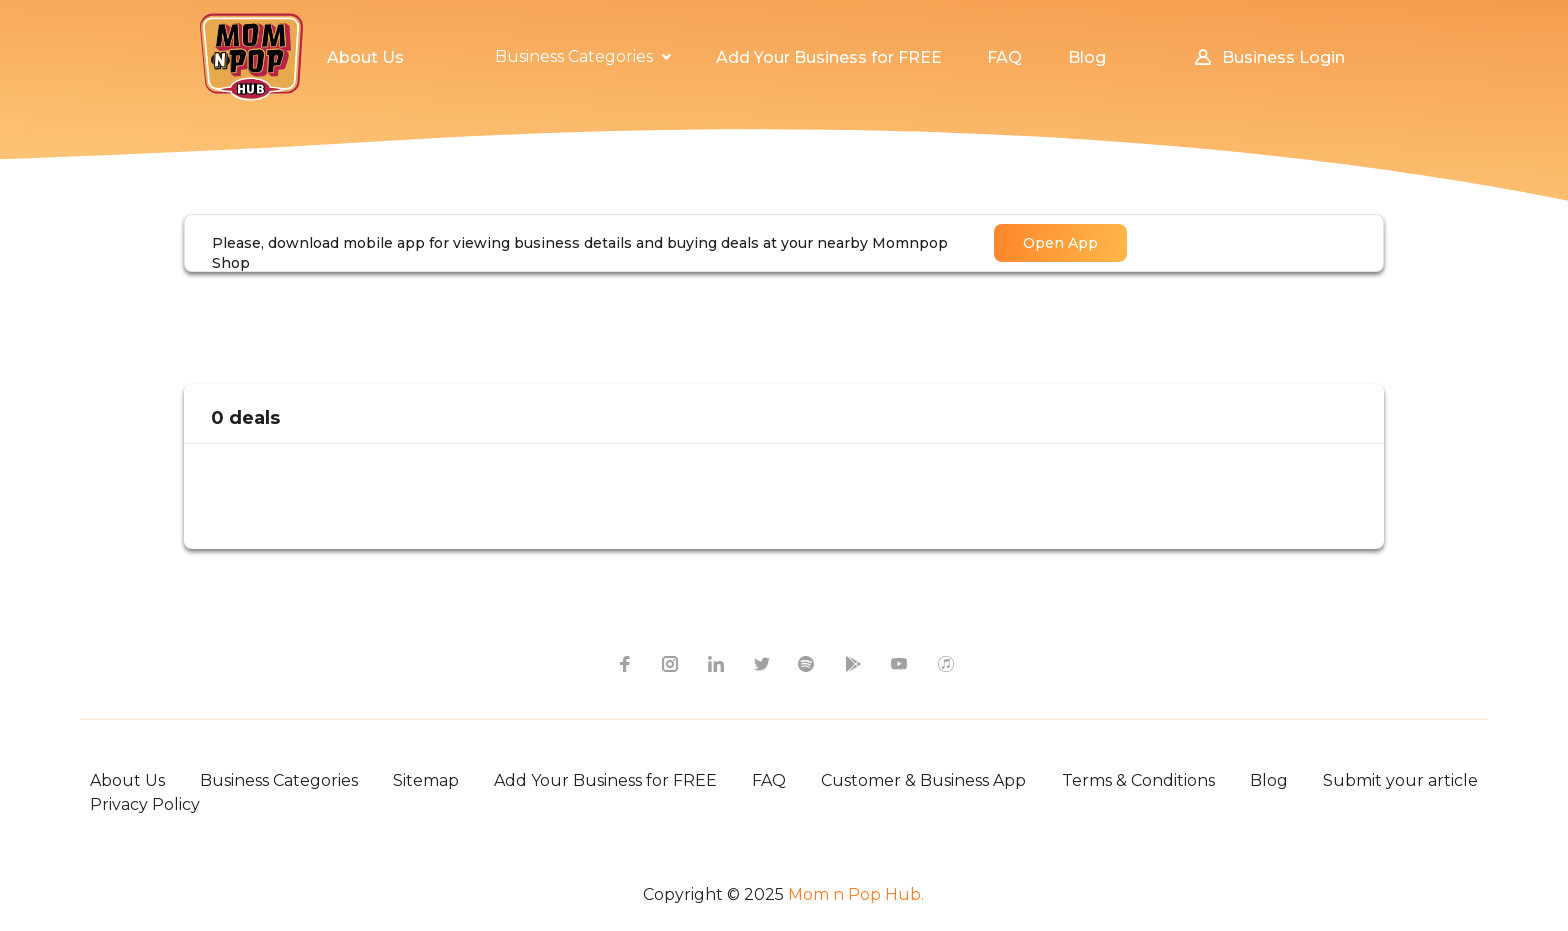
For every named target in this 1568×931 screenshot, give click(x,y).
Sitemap (426, 780)
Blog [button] (1087, 57)
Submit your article (1400, 780)
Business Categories (279, 780)
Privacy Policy (145, 804)
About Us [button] (365, 57)
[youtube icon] (899, 663)
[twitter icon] (761, 663)
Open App (1060, 243)
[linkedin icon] (715, 663)
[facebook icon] (623, 663)
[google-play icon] (853, 663)
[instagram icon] (669, 663)
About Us (127, 780)
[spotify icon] (807, 663)
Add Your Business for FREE (605, 780)
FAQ (769, 780)
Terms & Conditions (1138, 780)
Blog (1269, 780)
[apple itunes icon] (945, 663)
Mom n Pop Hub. (854, 894)
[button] (582, 57)
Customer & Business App (923, 780)
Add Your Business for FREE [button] (829, 57)
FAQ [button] (1004, 57)
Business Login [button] (1268, 57)
